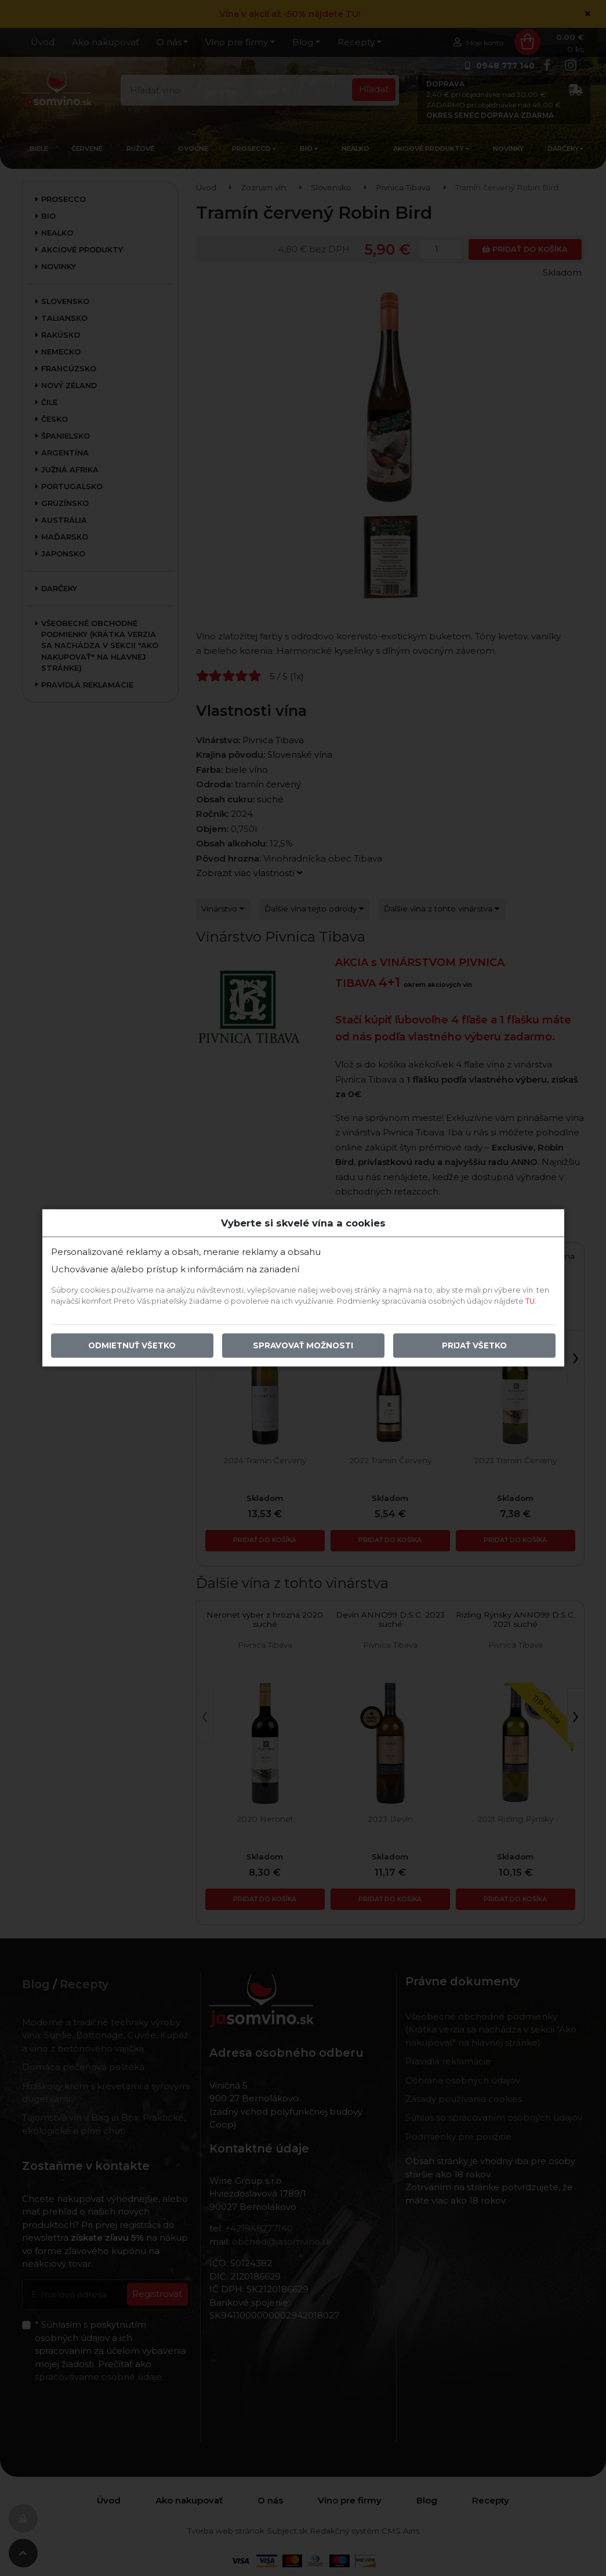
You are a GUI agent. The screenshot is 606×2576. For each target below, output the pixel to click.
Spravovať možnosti (303, 1346)
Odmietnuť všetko (132, 1346)
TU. (530, 1301)
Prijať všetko (474, 1346)
